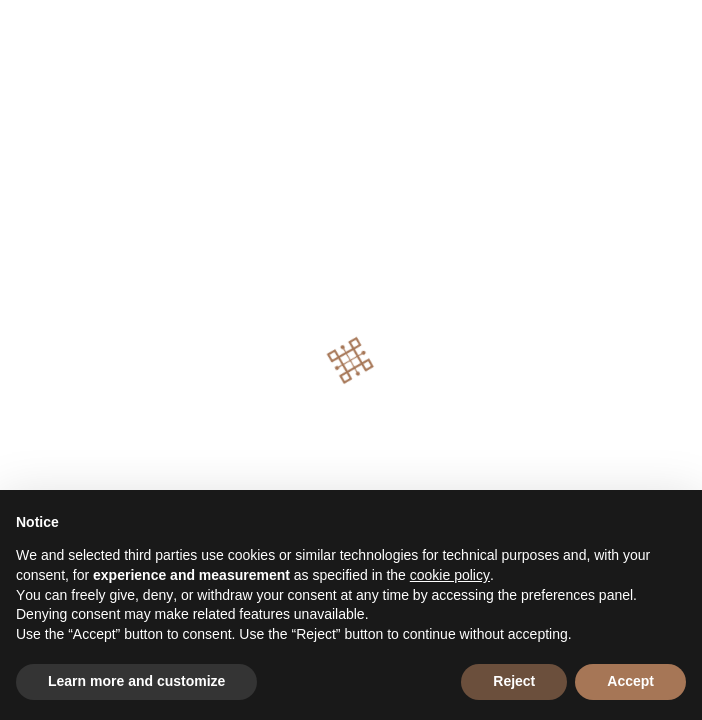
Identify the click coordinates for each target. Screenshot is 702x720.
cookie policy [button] (450, 575)
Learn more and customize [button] (136, 681)
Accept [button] (630, 681)
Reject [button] (514, 681)
